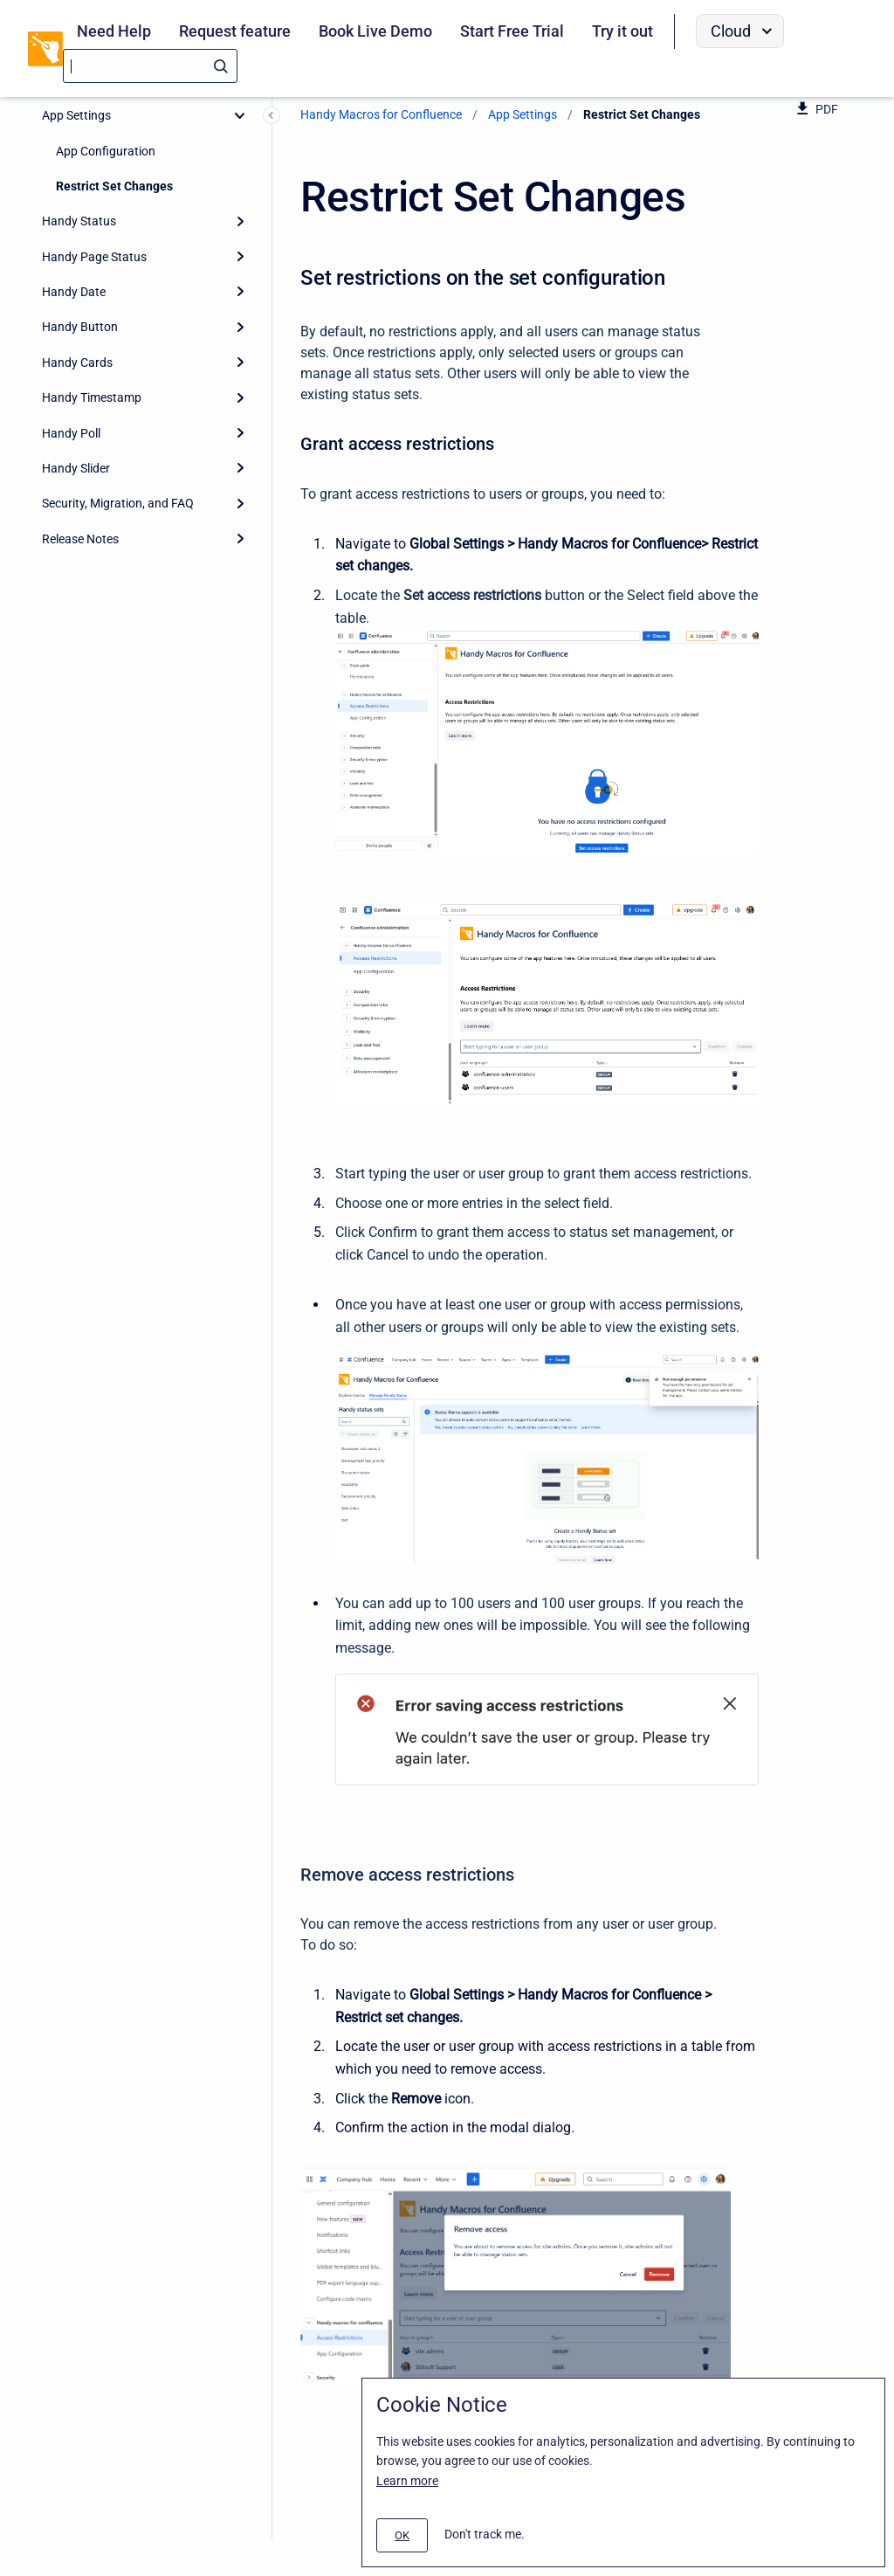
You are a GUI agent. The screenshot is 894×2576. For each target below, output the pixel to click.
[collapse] (240, 115)
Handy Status (79, 221)
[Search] (150, 66)
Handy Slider (76, 468)
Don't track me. (484, 2534)
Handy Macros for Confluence (381, 114)
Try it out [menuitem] (622, 31)
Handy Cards (77, 362)
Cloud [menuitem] (731, 31)
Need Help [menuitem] (114, 31)
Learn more (407, 2481)
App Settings (76, 115)
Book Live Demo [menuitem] (375, 31)
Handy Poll (71, 433)
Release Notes (80, 539)
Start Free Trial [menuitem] (512, 31)
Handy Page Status (94, 257)
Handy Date (74, 292)
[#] (402, 2535)
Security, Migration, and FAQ (118, 503)
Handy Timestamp (91, 397)
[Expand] (240, 221)
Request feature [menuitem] (235, 31)
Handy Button (80, 327)
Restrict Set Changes (114, 186)
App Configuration (105, 151)
